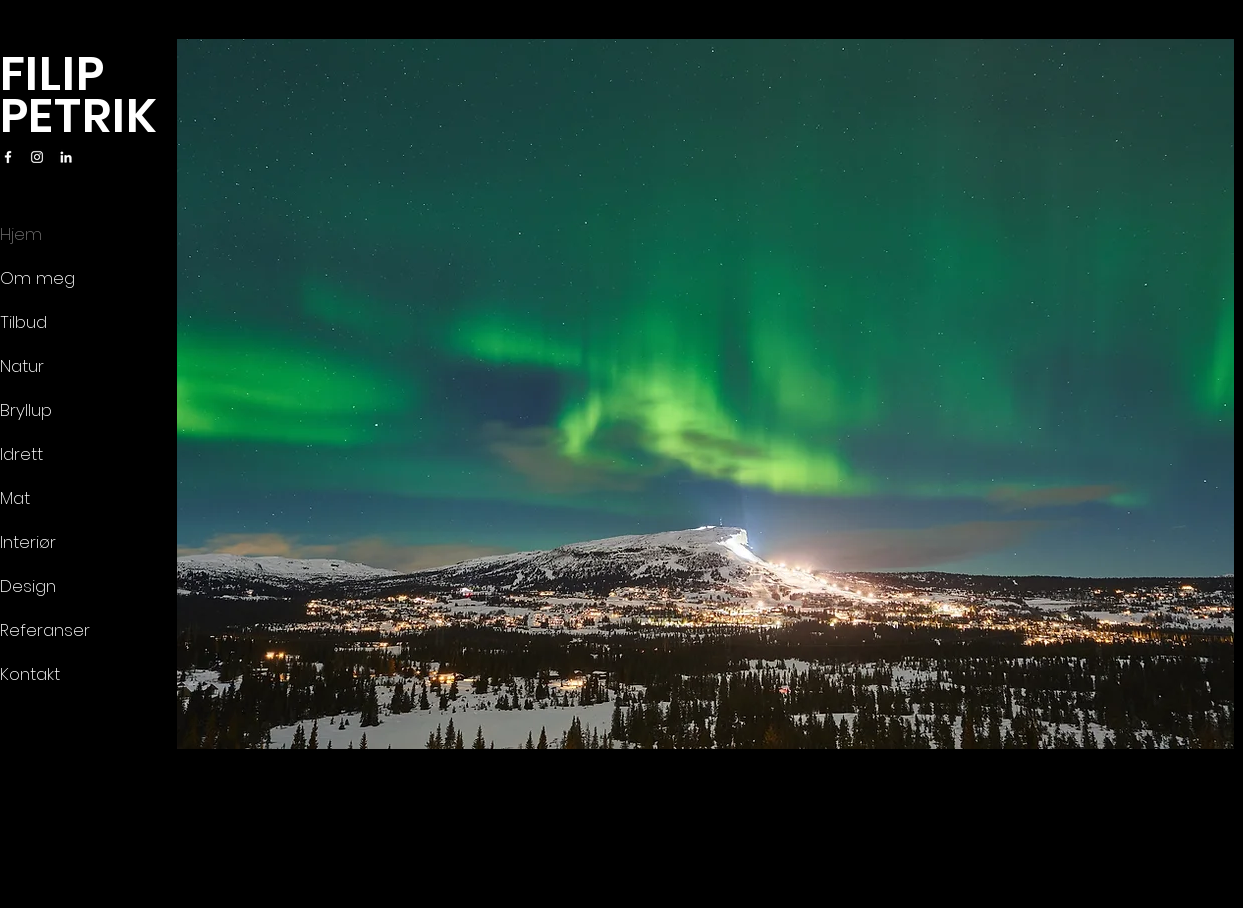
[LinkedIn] (66, 157)
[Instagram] (37, 157)
